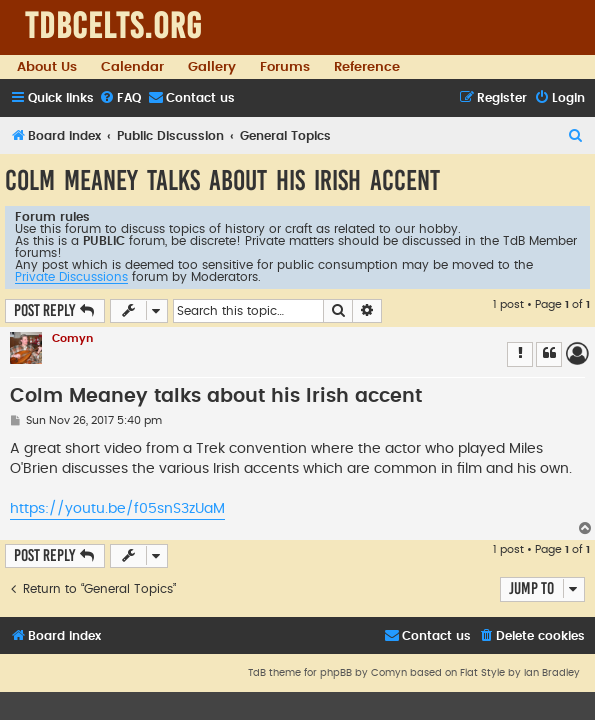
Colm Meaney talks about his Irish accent (222, 180)
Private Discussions (71, 277)
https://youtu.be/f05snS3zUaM (117, 509)
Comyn (72, 338)
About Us (47, 67)
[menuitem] (120, 98)
